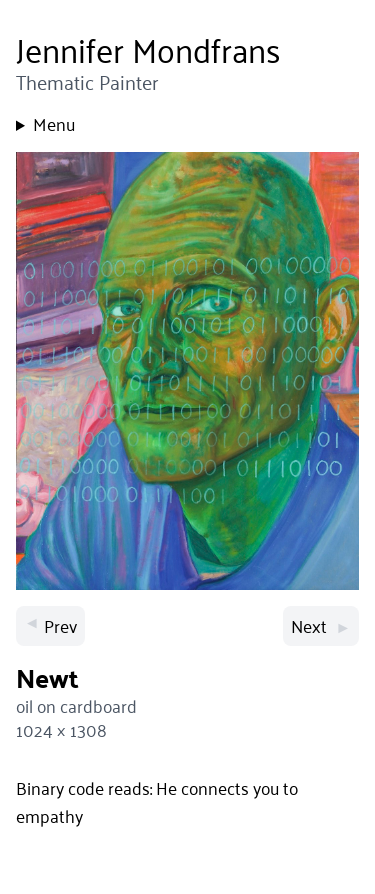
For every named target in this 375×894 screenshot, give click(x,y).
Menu (54, 124)
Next (321, 626)
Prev (50, 626)
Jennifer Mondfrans (148, 49)
